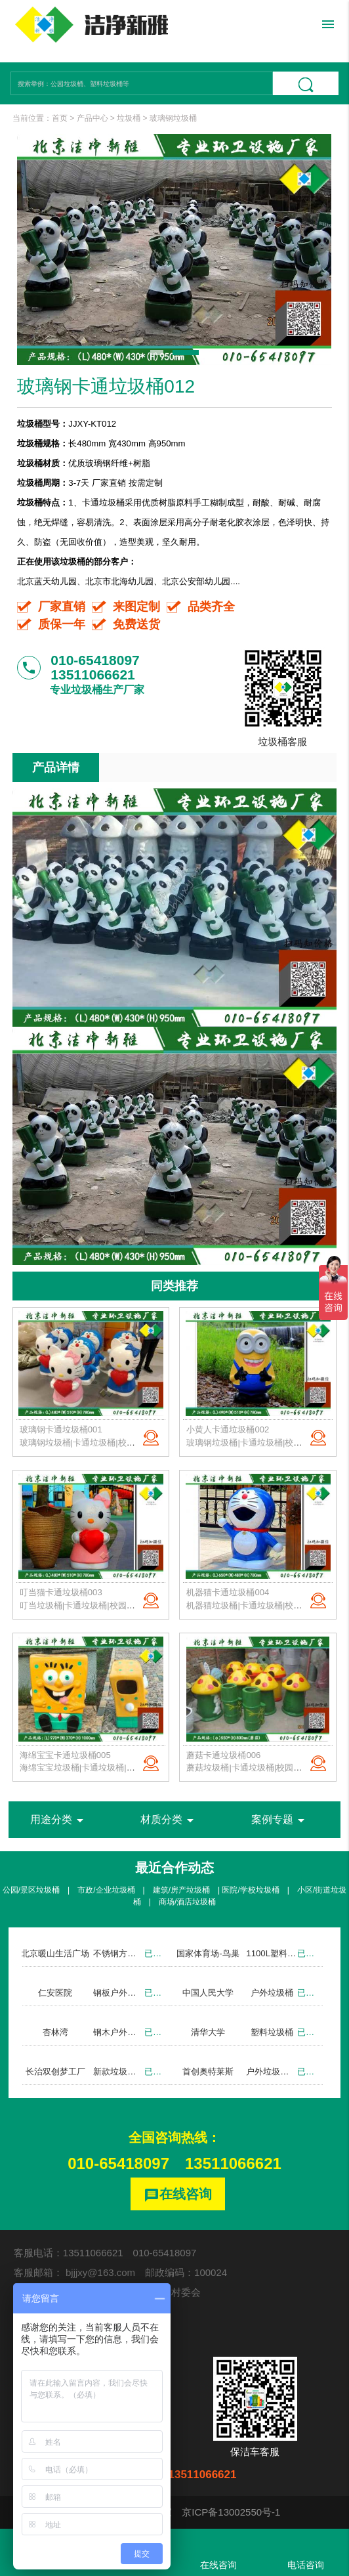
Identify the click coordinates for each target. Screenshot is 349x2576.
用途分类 (59, 1820)
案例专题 (280, 1820)
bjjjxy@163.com (100, 2272)
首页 (60, 118)
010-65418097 (118, 2163)
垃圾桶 (128, 118)
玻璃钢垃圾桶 (173, 118)
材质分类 (169, 1820)
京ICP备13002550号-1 (231, 2512)
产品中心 (92, 118)
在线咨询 (178, 2195)
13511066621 (233, 2163)
